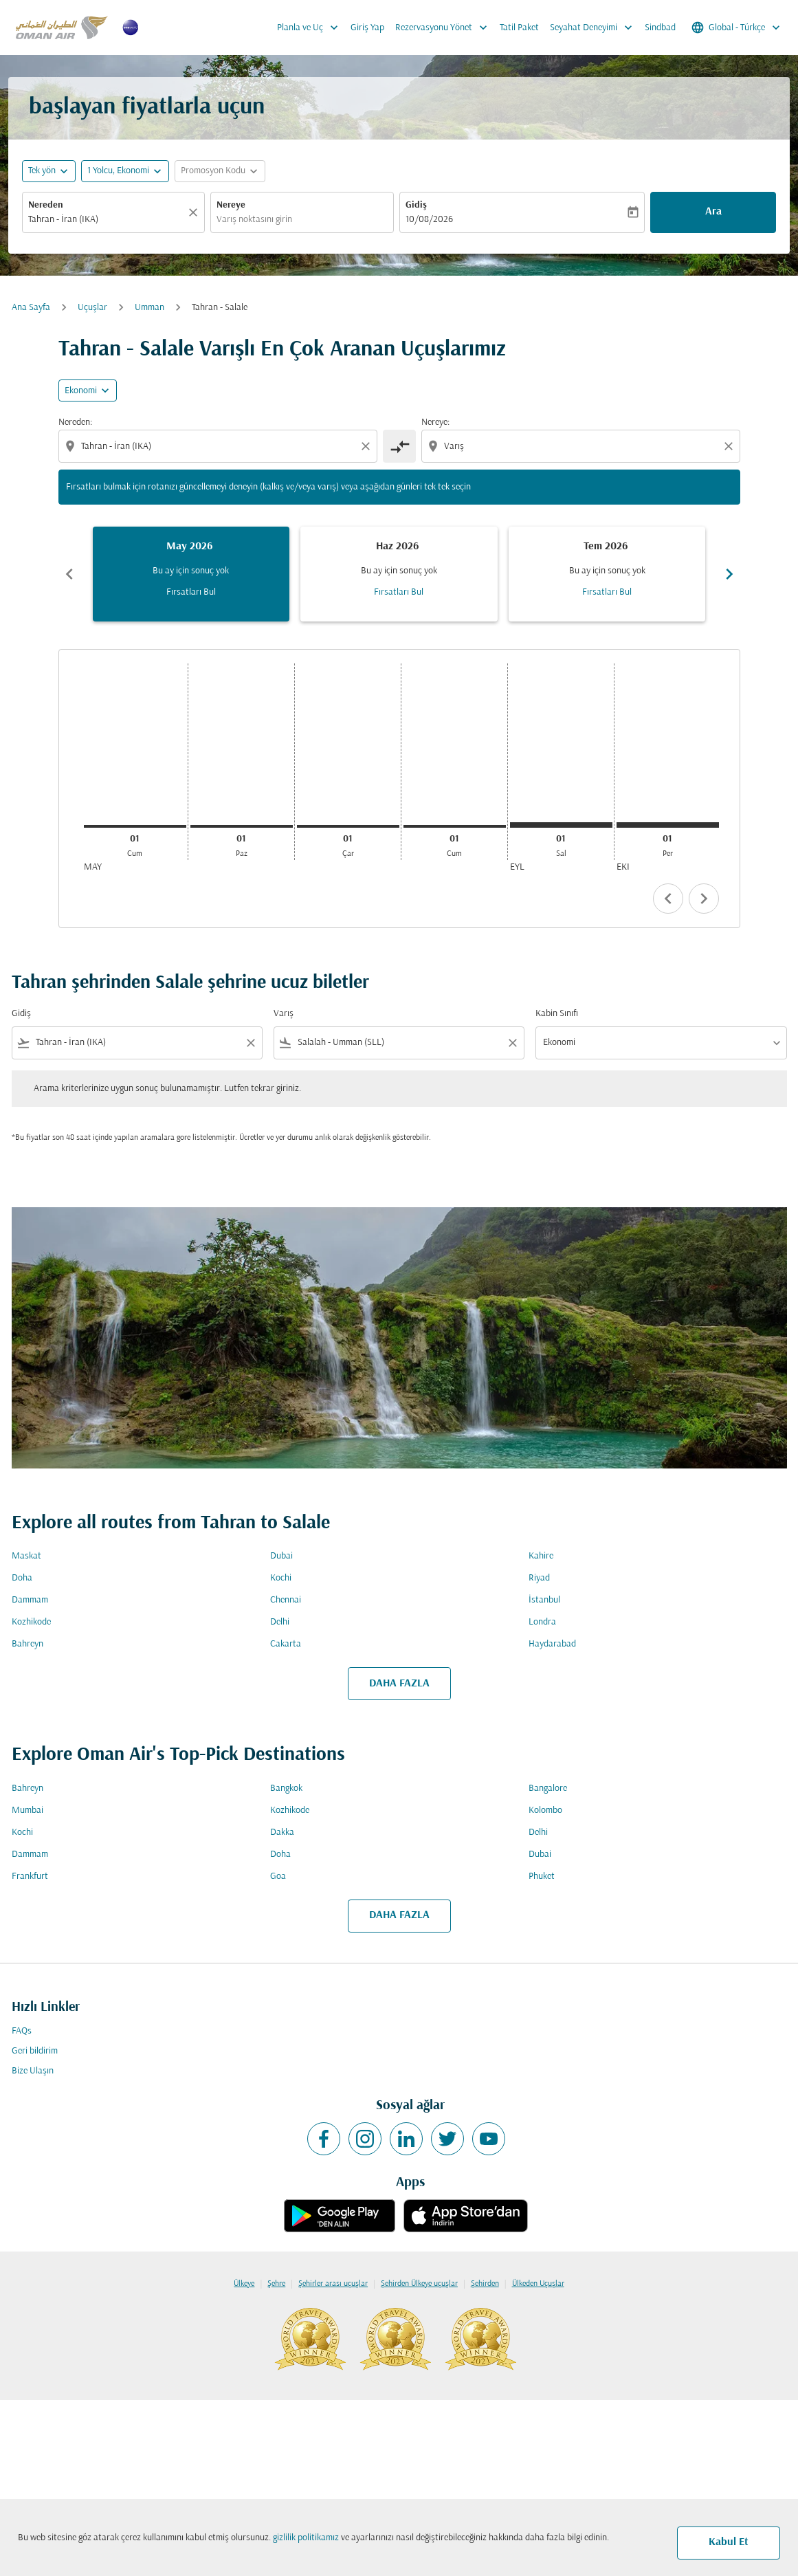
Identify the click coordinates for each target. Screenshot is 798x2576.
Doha (22, 1578)
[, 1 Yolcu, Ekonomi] (118, 171)
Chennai (285, 1600)
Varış (283, 1014)
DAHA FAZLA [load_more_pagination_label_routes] (399, 1683)
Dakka (282, 1832)
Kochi (280, 1578)
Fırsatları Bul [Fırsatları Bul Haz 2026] (398, 592)
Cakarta (285, 1644)
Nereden (45, 205)
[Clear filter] (250, 1043)
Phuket (542, 1876)
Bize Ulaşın (33, 2071)
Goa (278, 1876)
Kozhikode (31, 1622)
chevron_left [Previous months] (69, 574)
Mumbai (27, 1810)
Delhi (279, 1622)
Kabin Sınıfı (556, 1014)
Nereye (231, 205)
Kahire (541, 1556)
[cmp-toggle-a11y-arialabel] (399, 446)
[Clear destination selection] (731, 446)
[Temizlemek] (195, 212)
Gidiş (416, 205)
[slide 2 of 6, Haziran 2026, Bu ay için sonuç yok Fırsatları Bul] (399, 574)
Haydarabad (552, 1644)
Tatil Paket (519, 28)
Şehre (276, 2284)
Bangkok (286, 1788)
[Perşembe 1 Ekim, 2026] (668, 825)
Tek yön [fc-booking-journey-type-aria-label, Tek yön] (42, 171)
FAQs (22, 2031)
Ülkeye (244, 2284)
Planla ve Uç (311, 27)
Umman (149, 307)
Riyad (539, 1578)
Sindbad (660, 28)
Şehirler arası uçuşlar (333, 2284)
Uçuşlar (92, 307)
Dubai (281, 1556)
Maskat (26, 1556)
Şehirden (485, 2284)
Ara (713, 211)
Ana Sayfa (31, 307)
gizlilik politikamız (306, 2538)
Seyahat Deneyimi (594, 27)
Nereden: (75, 422)
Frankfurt (30, 1876)
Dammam (30, 1600)
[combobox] (106, 219)
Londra (542, 1622)
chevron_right (704, 899)
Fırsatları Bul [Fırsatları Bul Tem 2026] (607, 592)
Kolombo (545, 1810)
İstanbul (544, 1600)
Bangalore (548, 1788)
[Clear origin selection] (368, 446)
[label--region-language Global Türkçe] (737, 27)
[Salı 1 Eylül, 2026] (561, 825)
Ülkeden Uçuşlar (538, 2284)
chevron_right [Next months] (729, 574)
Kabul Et (729, 2542)
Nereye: (435, 422)
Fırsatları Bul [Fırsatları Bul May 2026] (191, 592)
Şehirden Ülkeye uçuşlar (419, 2284)
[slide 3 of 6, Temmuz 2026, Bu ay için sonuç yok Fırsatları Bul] (607, 574)
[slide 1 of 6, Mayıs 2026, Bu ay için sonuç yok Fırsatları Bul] (191, 574)
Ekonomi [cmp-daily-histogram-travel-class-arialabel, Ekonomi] (81, 391)
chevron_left (668, 899)
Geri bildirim (35, 2051)
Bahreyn (27, 1644)
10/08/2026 (429, 219)
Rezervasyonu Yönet (444, 27)
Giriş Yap (367, 28)
